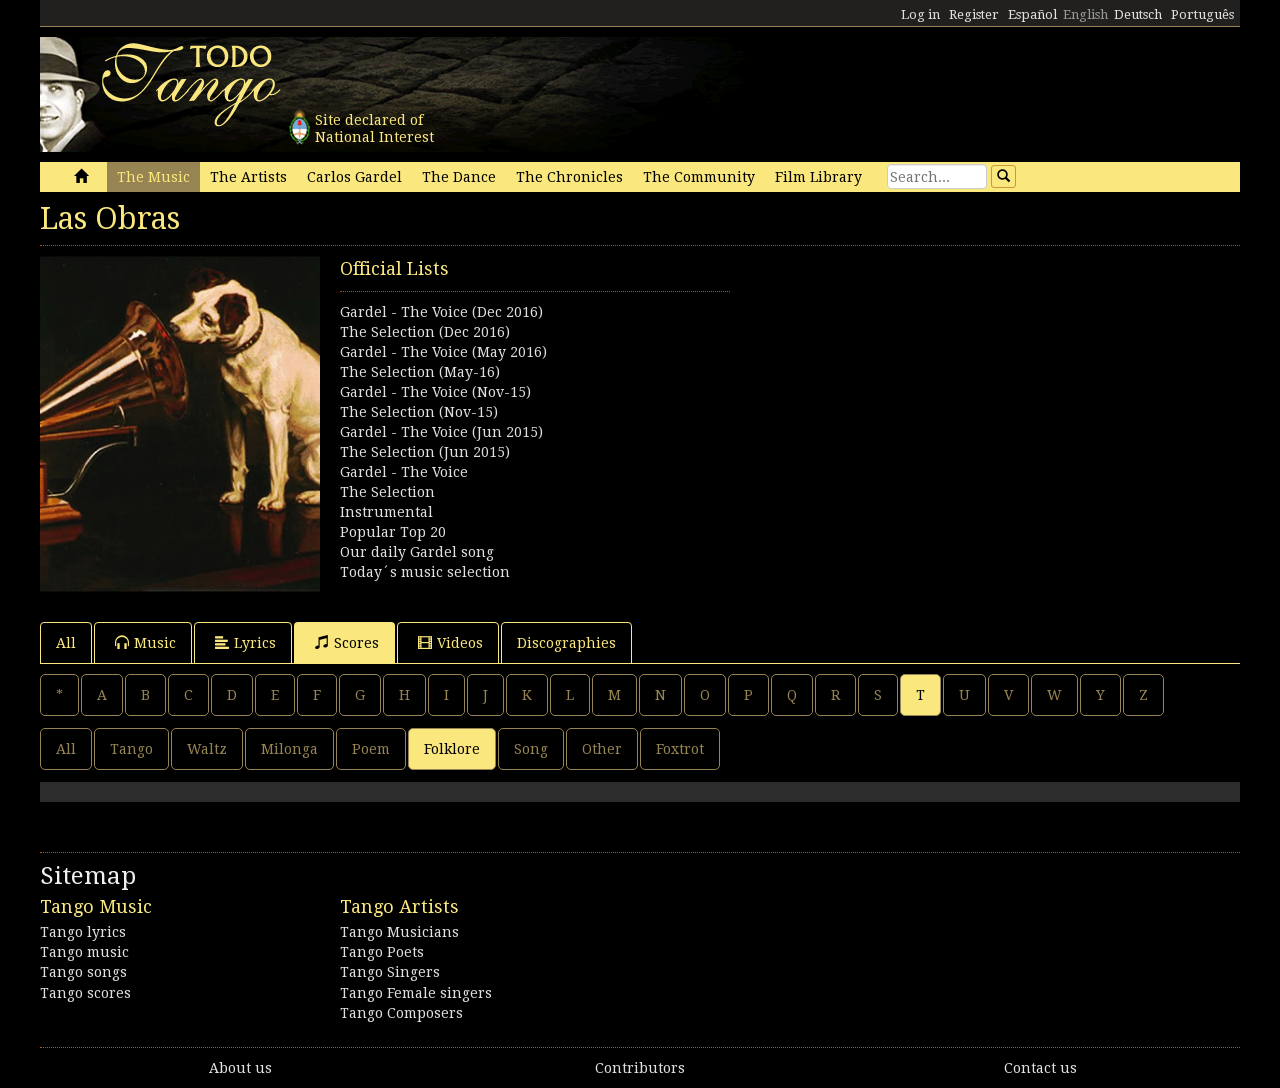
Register (974, 14)
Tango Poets (382, 952)
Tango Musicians (399, 932)
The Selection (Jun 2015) (425, 452)
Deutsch (1138, 14)
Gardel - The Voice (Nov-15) (435, 392)
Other (602, 749)
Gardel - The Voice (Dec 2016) (441, 312)
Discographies (566, 643)
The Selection (387, 492)
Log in (920, 14)
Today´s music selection (425, 572)
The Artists (248, 177)
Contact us (1040, 1068)
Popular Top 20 (393, 532)
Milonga (289, 749)
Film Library (818, 177)
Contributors (640, 1068)
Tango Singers (390, 972)
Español (1032, 14)
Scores (347, 642)
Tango (131, 749)
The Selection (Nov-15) (419, 412)
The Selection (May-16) (420, 372)
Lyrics (245, 642)
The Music (153, 177)
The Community (699, 177)
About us (240, 1068)
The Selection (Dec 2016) (425, 332)
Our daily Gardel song (417, 552)
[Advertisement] (940, 396)
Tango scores (85, 993)
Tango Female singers (416, 993)
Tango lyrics (83, 932)
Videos (450, 642)
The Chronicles (569, 177)
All (66, 643)
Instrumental (386, 512)
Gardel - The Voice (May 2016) (443, 352)
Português (1202, 14)
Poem (371, 749)
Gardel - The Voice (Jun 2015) (441, 432)
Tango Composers (401, 1013)
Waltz (207, 749)
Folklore (452, 749)
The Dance (459, 177)
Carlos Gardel (354, 177)
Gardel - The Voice (404, 472)
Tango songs (83, 972)
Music (145, 642)
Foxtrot (680, 749)
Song (531, 749)
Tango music (84, 952)
